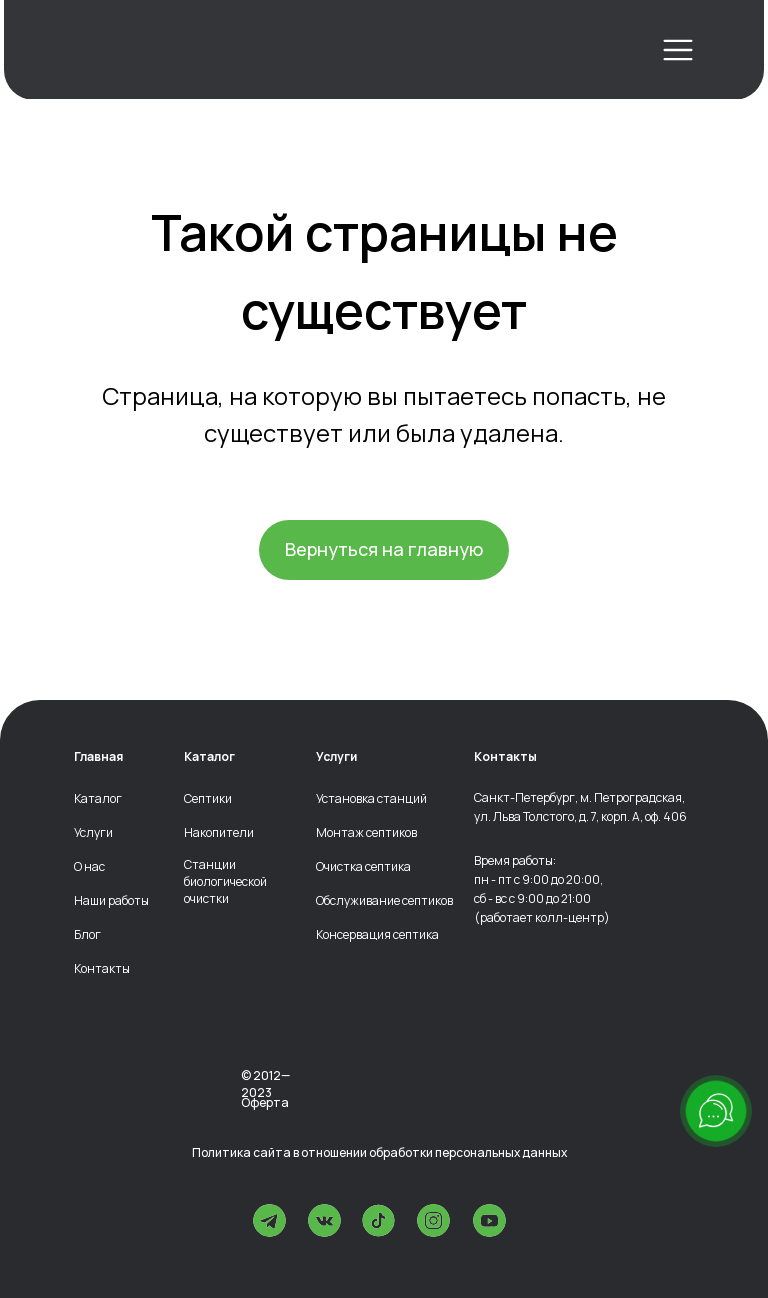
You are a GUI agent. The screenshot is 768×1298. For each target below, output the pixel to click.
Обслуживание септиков (384, 901)
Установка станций (371, 799)
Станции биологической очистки (225, 882)
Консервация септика (377, 935)
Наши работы (111, 901)
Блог (87, 935)
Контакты (102, 969)
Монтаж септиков (366, 833)
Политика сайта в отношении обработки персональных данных (379, 1152)
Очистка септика (363, 867)
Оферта (265, 1102)
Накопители (219, 832)
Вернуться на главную (384, 549)
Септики (208, 799)
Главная (98, 757)
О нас (89, 867)
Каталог (98, 799)
